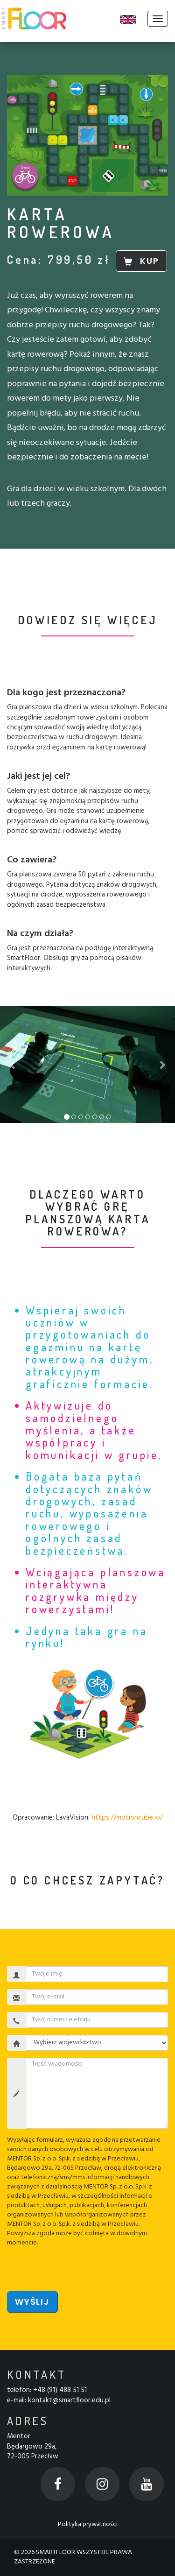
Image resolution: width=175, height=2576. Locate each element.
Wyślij (32, 2302)
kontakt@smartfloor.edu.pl (69, 2400)
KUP (141, 261)
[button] (13, 1064)
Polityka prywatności (88, 2524)
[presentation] (78, 2266)
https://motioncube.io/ (127, 1817)
